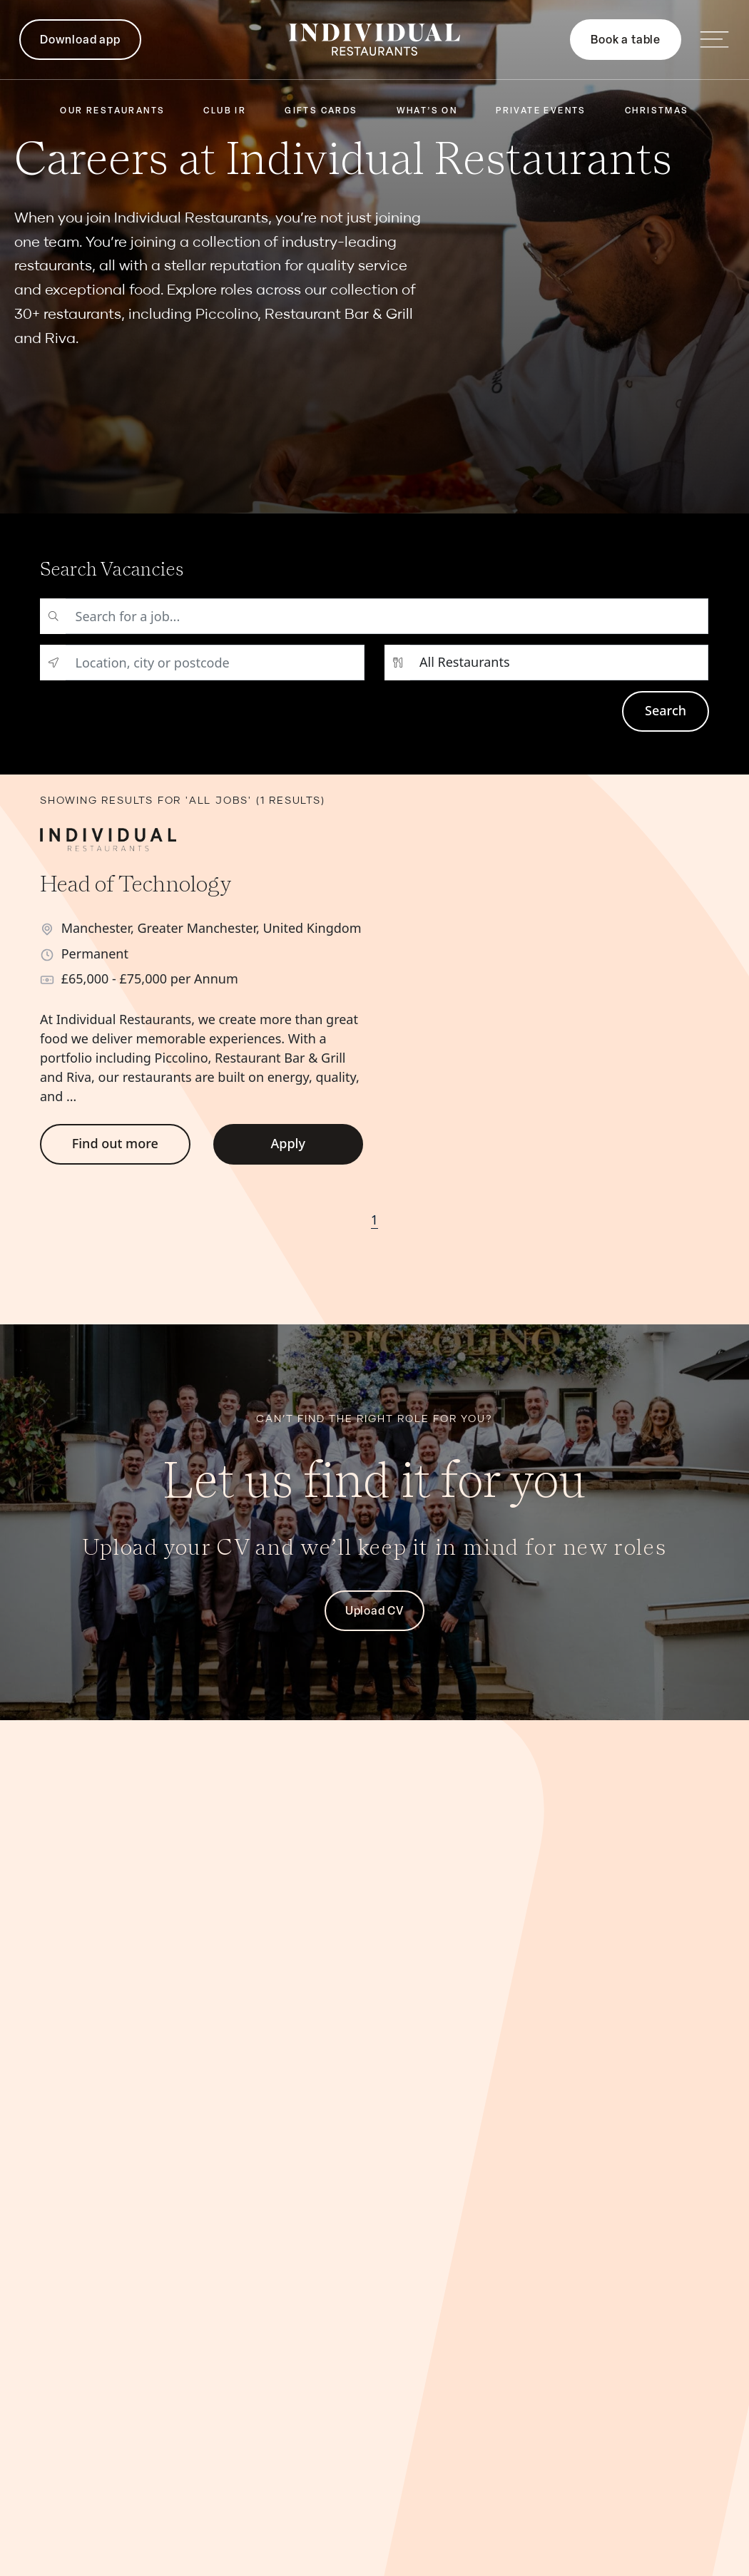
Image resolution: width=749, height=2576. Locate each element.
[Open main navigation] (714, 39)
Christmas (657, 111)
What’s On (427, 111)
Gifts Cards (321, 111)
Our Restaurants (112, 111)
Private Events (541, 111)
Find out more (115, 1143)
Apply (288, 1143)
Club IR (224, 111)
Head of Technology (135, 883)
